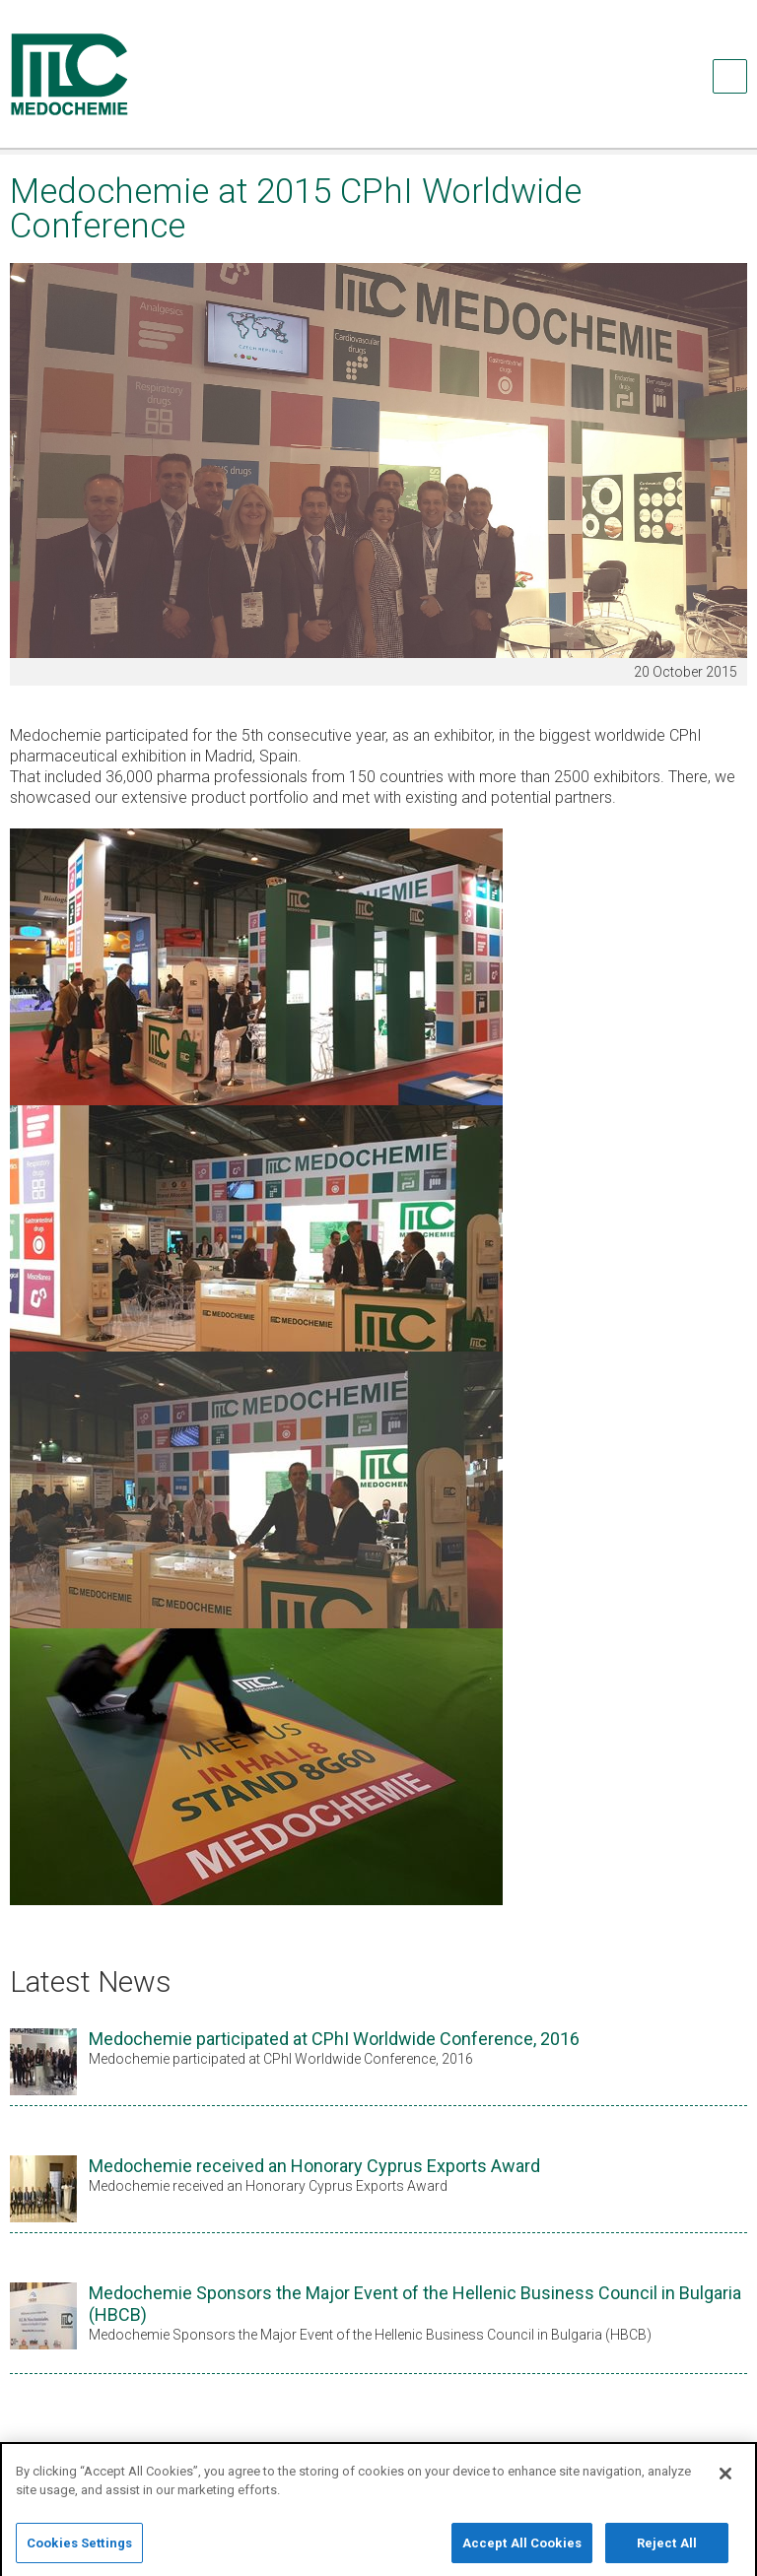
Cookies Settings (79, 2551)
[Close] (725, 2482)
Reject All (667, 2551)
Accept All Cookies (522, 2551)
